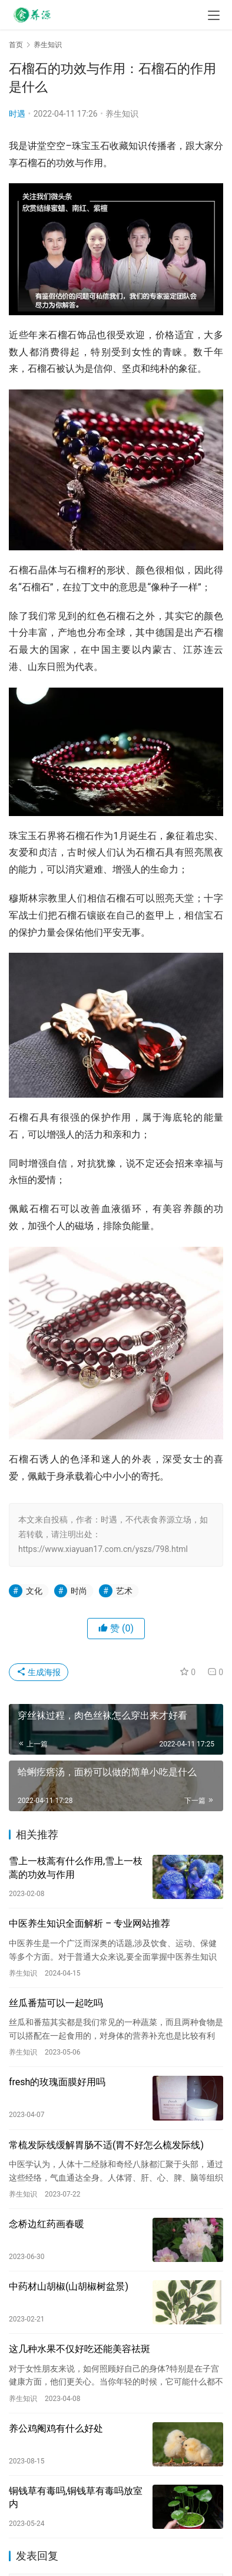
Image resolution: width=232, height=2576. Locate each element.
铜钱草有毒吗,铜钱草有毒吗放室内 (75, 2497)
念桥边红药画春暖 (46, 2224)
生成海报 (38, 1672)
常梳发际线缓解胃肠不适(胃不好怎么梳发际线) (106, 2145)
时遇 (17, 113)
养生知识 (121, 113)
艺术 (124, 1591)
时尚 (79, 1591)
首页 (16, 45)
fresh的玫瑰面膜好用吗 (57, 2082)
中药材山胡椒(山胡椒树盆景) (68, 2286)
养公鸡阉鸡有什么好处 (56, 2428)
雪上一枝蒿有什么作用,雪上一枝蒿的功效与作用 (75, 1867)
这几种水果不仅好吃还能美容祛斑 (79, 2348)
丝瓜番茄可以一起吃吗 (56, 2003)
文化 (34, 1591)
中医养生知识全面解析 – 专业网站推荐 (89, 1923)
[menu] (213, 15)
